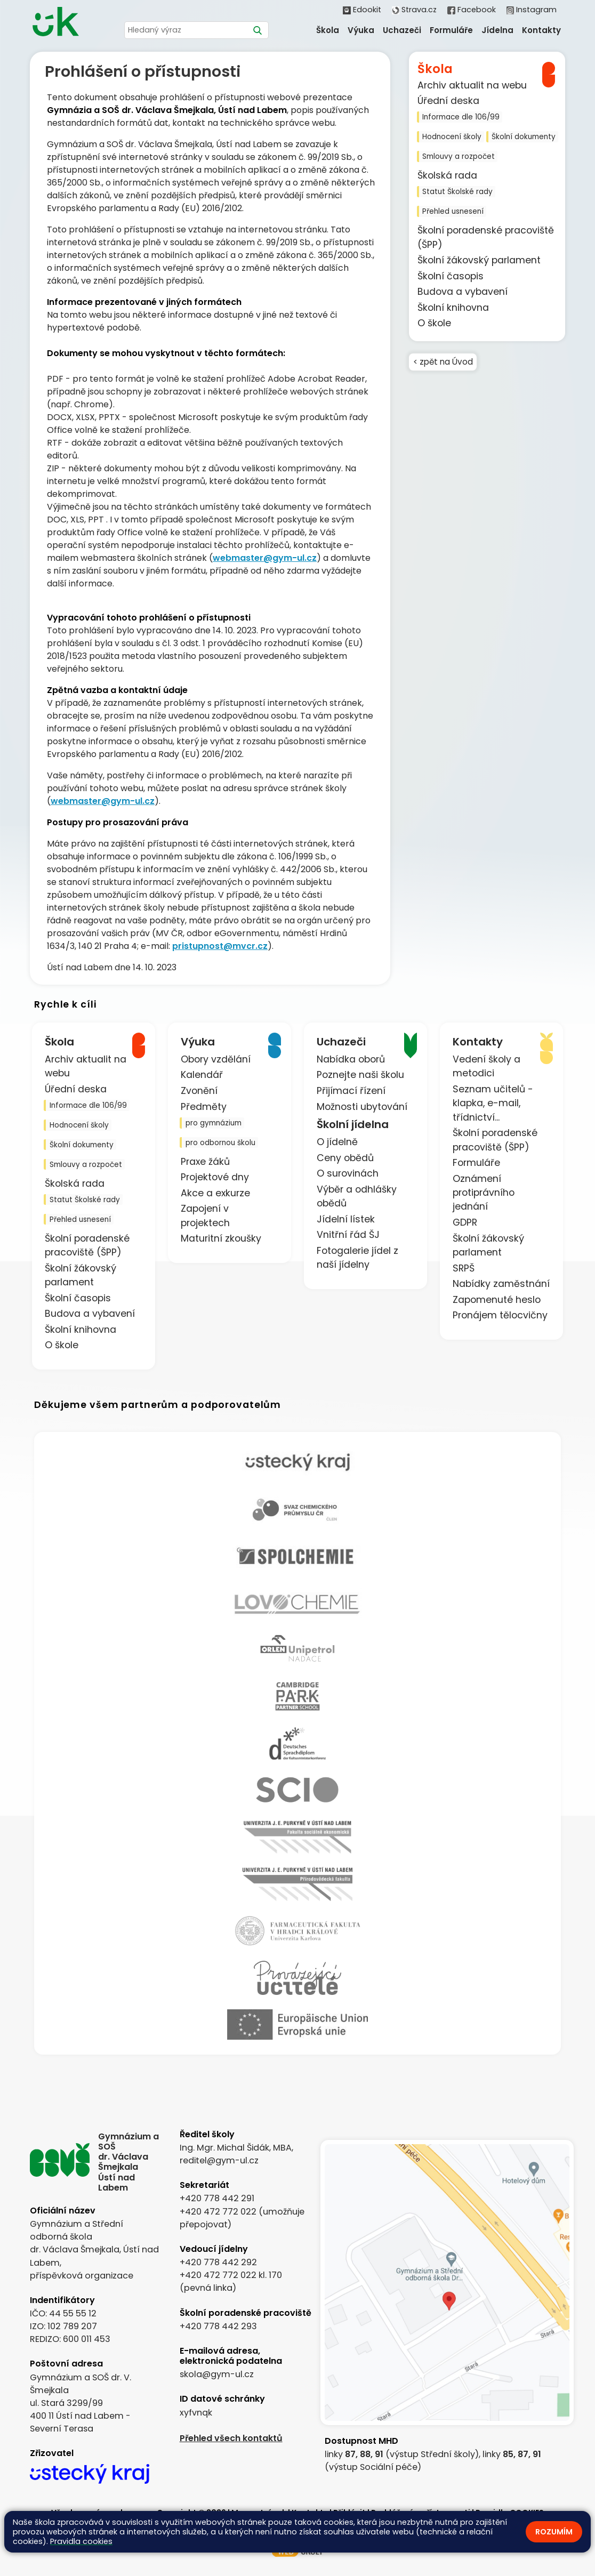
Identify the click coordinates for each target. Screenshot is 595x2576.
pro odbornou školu (220, 1143)
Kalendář (202, 1074)
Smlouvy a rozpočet (458, 156)
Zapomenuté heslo (497, 1299)
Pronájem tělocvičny (500, 1315)
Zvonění (199, 1090)
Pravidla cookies (81, 2541)
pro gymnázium (214, 1123)
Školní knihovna (453, 307)
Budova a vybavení (462, 291)
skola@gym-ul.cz (217, 2374)
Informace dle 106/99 (461, 117)
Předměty (204, 1106)
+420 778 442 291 (217, 2198)
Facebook (471, 9)
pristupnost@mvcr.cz (220, 946)
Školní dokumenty (524, 137)
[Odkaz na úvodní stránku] (55, 23)
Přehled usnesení (453, 211)
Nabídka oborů (351, 1059)
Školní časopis (450, 276)
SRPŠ (464, 1268)
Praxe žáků (205, 1161)
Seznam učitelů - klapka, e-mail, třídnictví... (493, 1103)
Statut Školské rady (457, 192)
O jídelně (337, 1142)
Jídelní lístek (346, 1219)
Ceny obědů (345, 1158)
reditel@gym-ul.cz (219, 2160)
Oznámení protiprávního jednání (483, 1192)
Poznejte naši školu (360, 1074)
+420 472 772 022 (218, 2211)
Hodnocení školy (451, 137)
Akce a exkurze (215, 1193)
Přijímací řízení (351, 1090)
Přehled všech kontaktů (231, 2438)
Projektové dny (215, 1177)
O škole (434, 323)
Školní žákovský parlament (479, 260)
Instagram (531, 9)
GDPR (465, 1222)
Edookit (362, 9)
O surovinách (348, 1173)
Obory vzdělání (216, 1059)
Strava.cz (414, 9)
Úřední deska (448, 100)
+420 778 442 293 (218, 2326)
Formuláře (476, 1162)
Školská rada (447, 175)
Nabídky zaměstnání (501, 1283)
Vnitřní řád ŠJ (348, 1234)
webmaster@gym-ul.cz (265, 558)
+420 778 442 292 (218, 2262)
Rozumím (554, 2531)
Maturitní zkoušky (221, 1238)
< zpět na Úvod (444, 363)
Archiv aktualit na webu (472, 85)
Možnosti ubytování (362, 1106)
